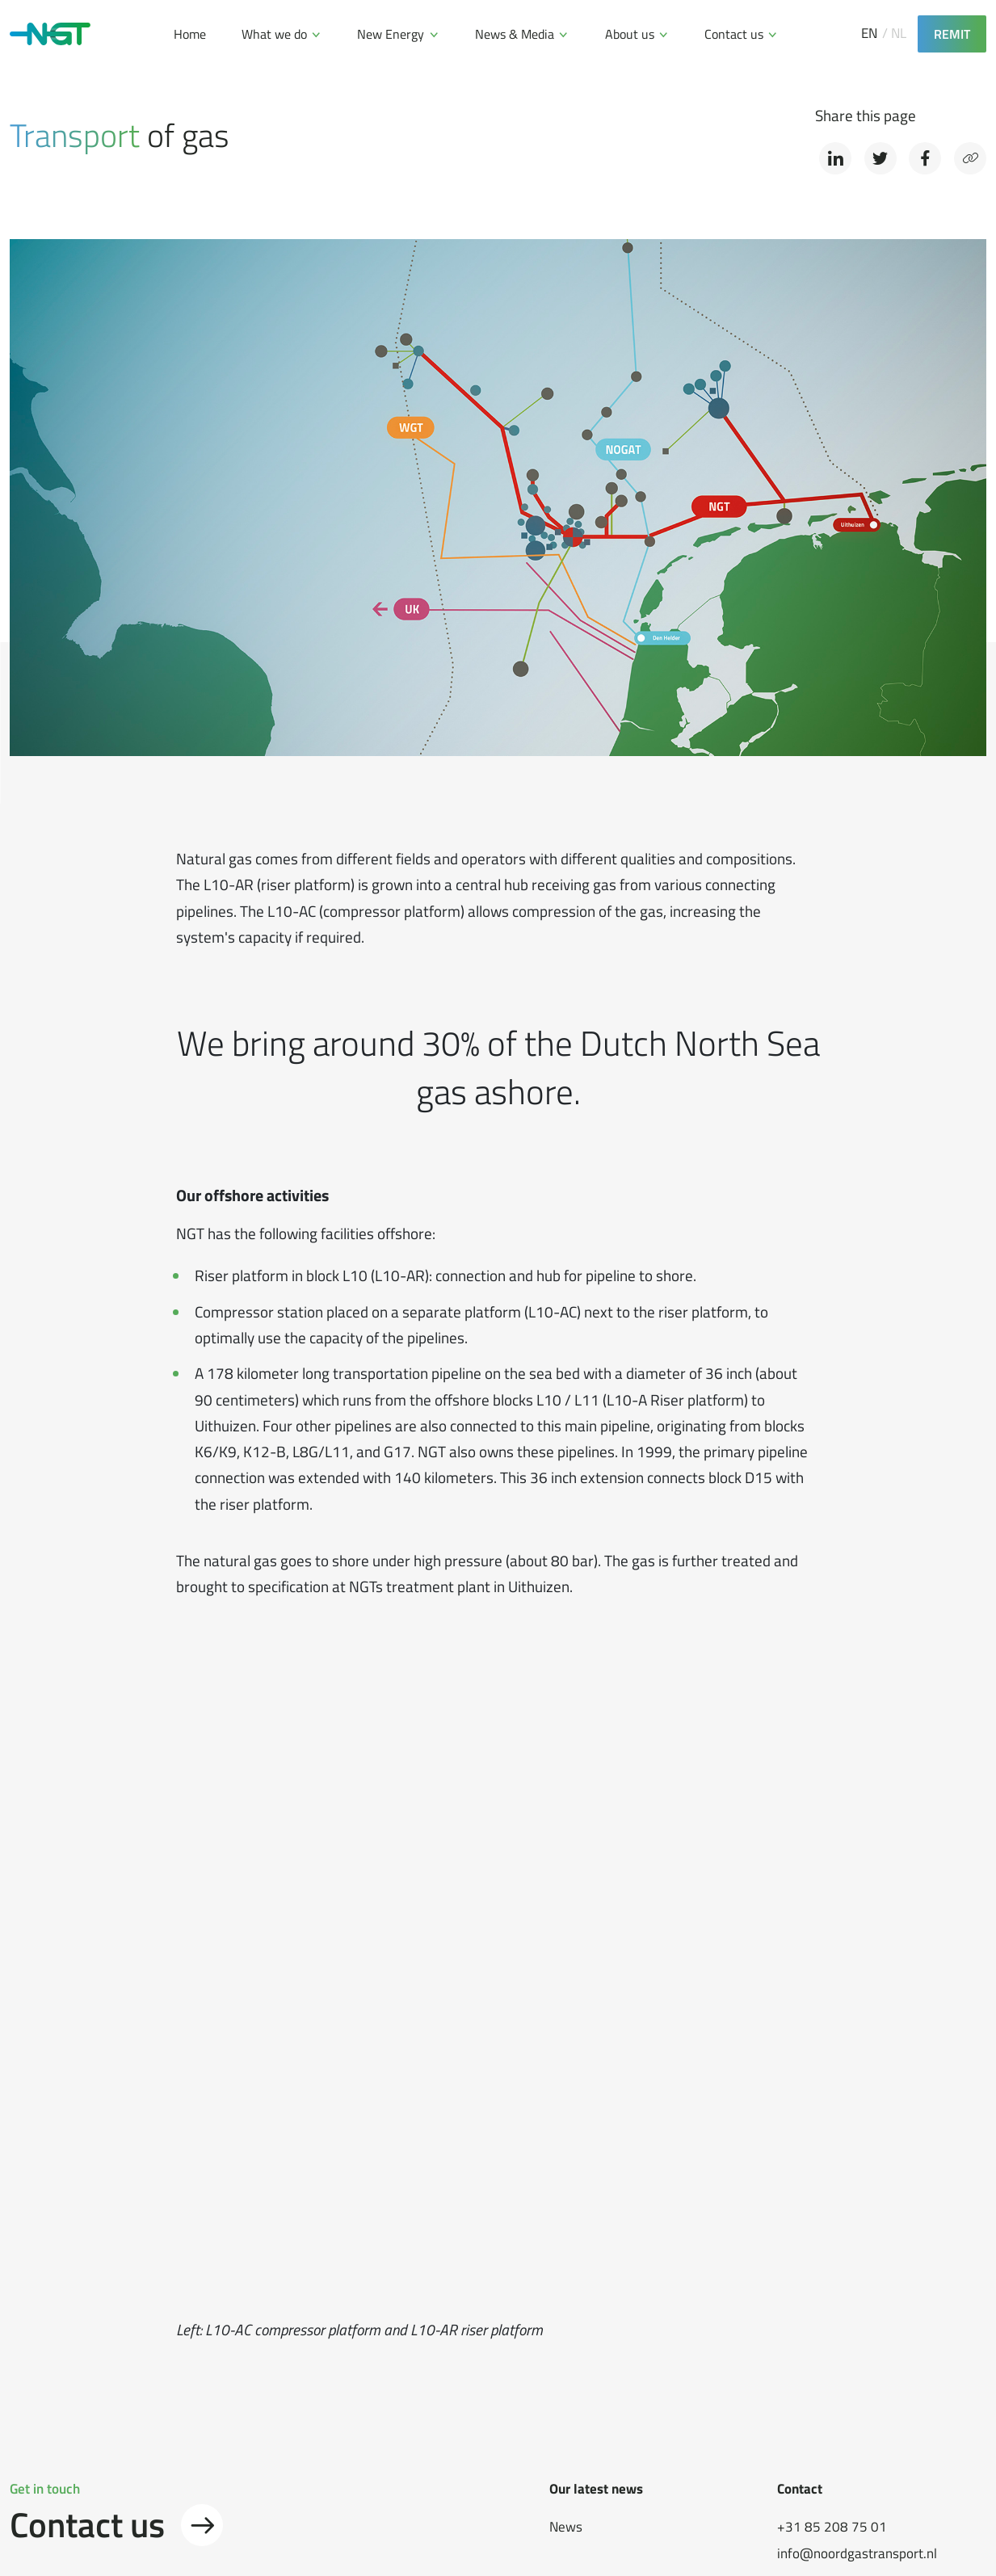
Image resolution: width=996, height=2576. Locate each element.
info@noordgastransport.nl (857, 2554)
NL (898, 33)
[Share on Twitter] (880, 158)
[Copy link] (970, 158)
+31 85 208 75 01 (832, 2527)
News (565, 2527)
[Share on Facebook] (925, 158)
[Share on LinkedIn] (835, 158)
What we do (274, 34)
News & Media (514, 34)
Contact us (733, 34)
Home (190, 34)
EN (869, 33)
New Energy (390, 34)
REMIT (952, 34)
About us (629, 34)
